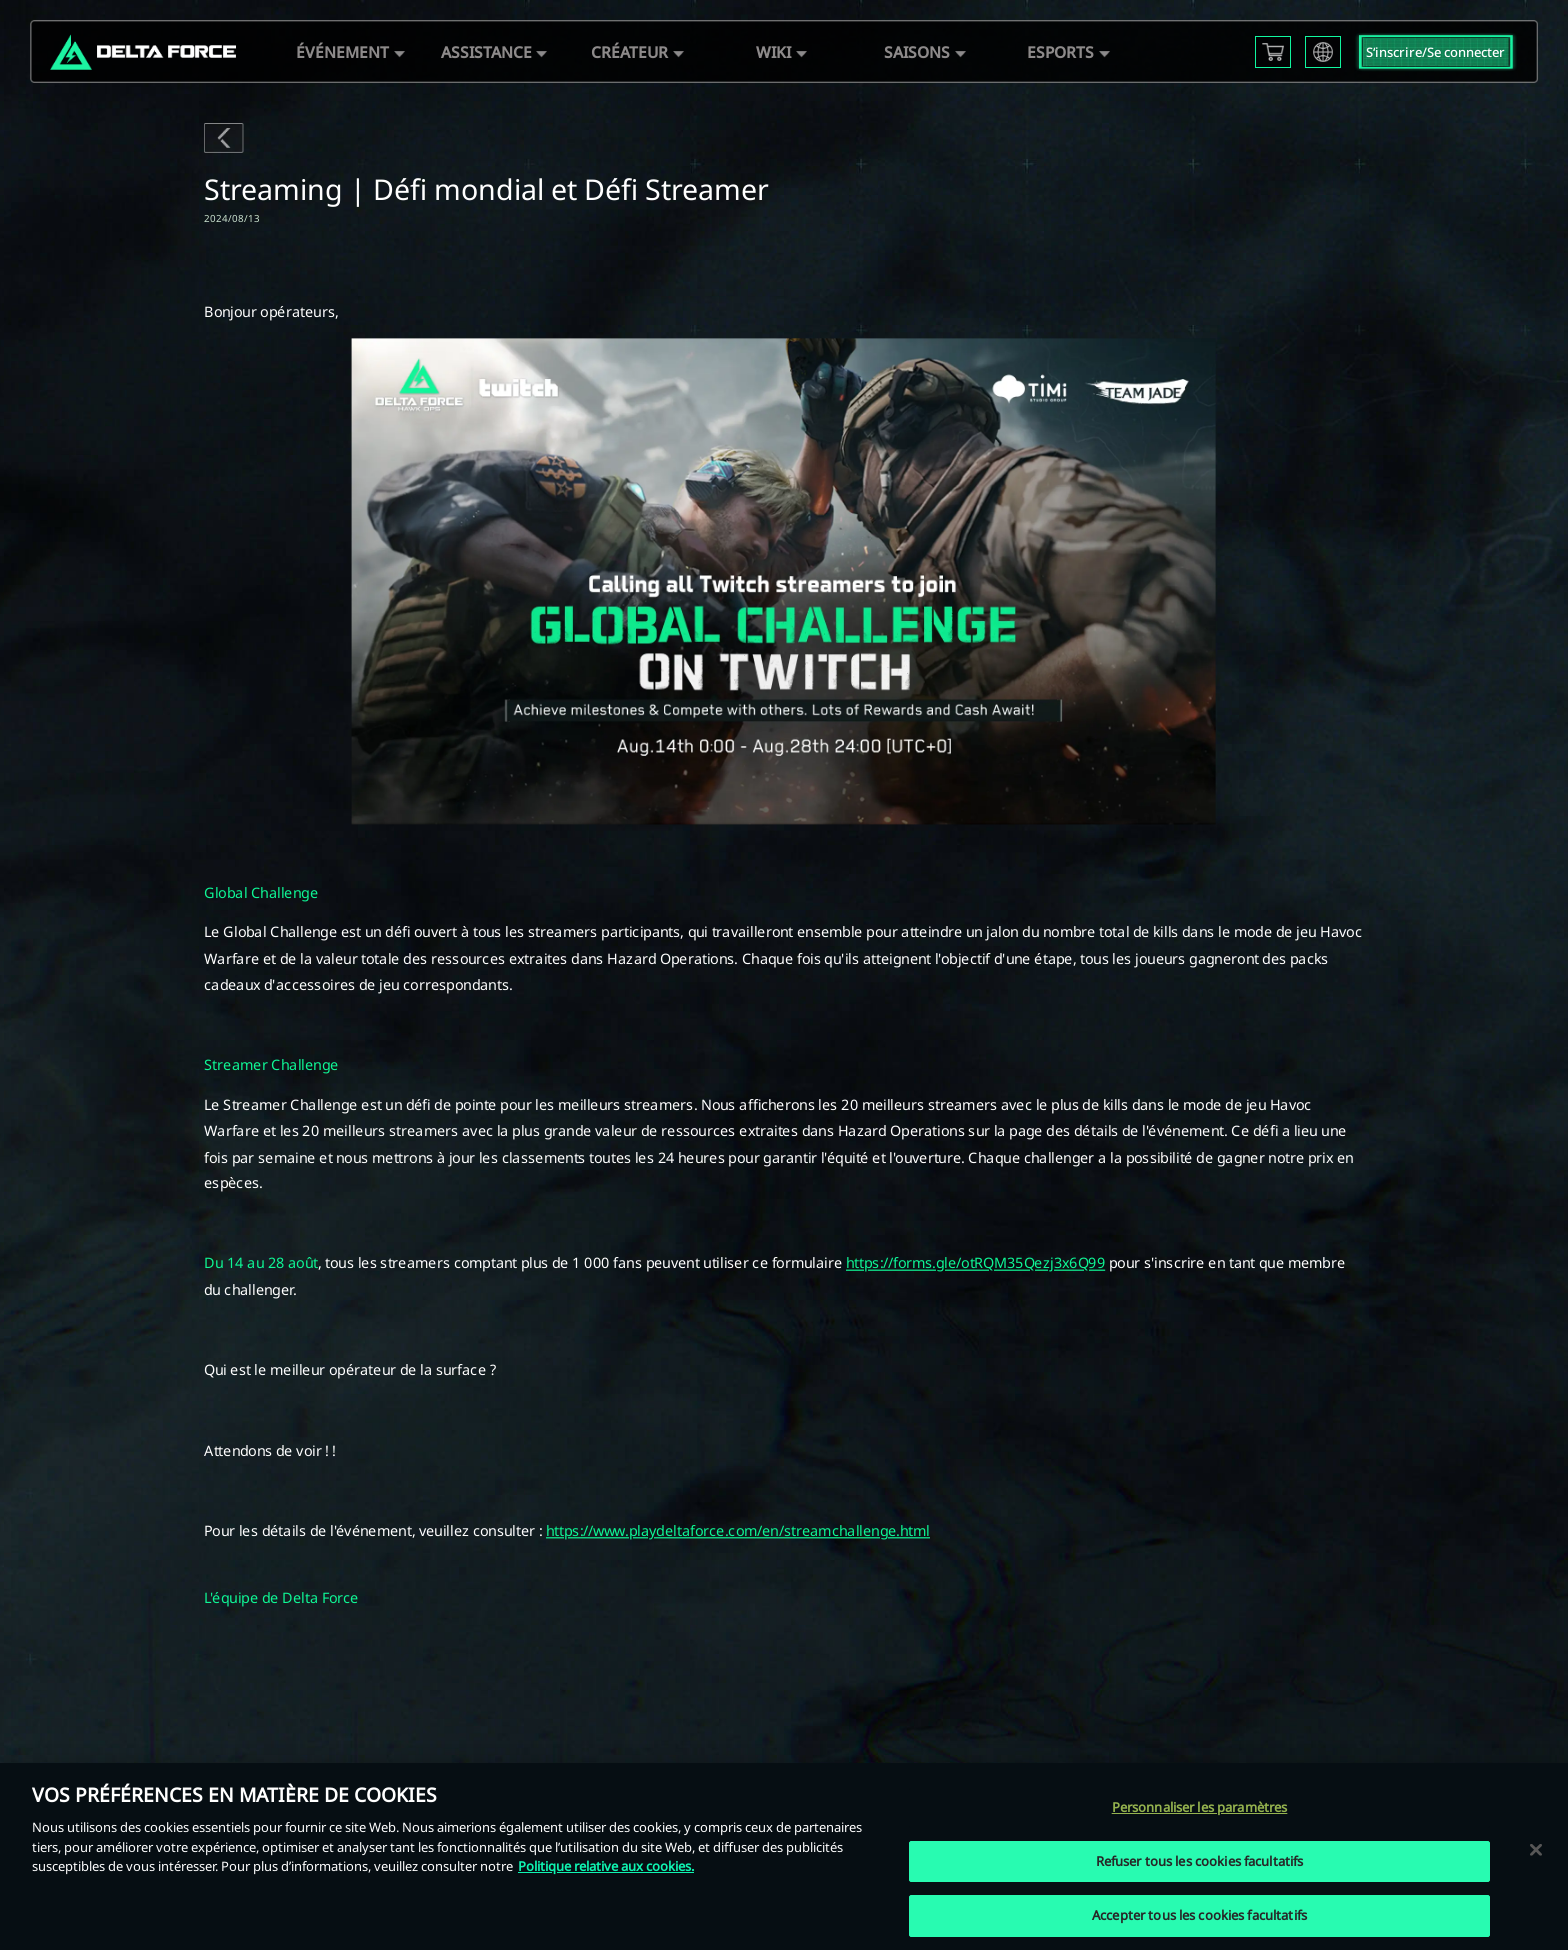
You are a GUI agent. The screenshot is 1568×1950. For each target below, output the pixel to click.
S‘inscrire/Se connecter (1435, 52)
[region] (784, 1856)
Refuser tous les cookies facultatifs (1200, 1861)
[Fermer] (1536, 1849)
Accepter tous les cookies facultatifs (1199, 1915)
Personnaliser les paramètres (1200, 1807)
